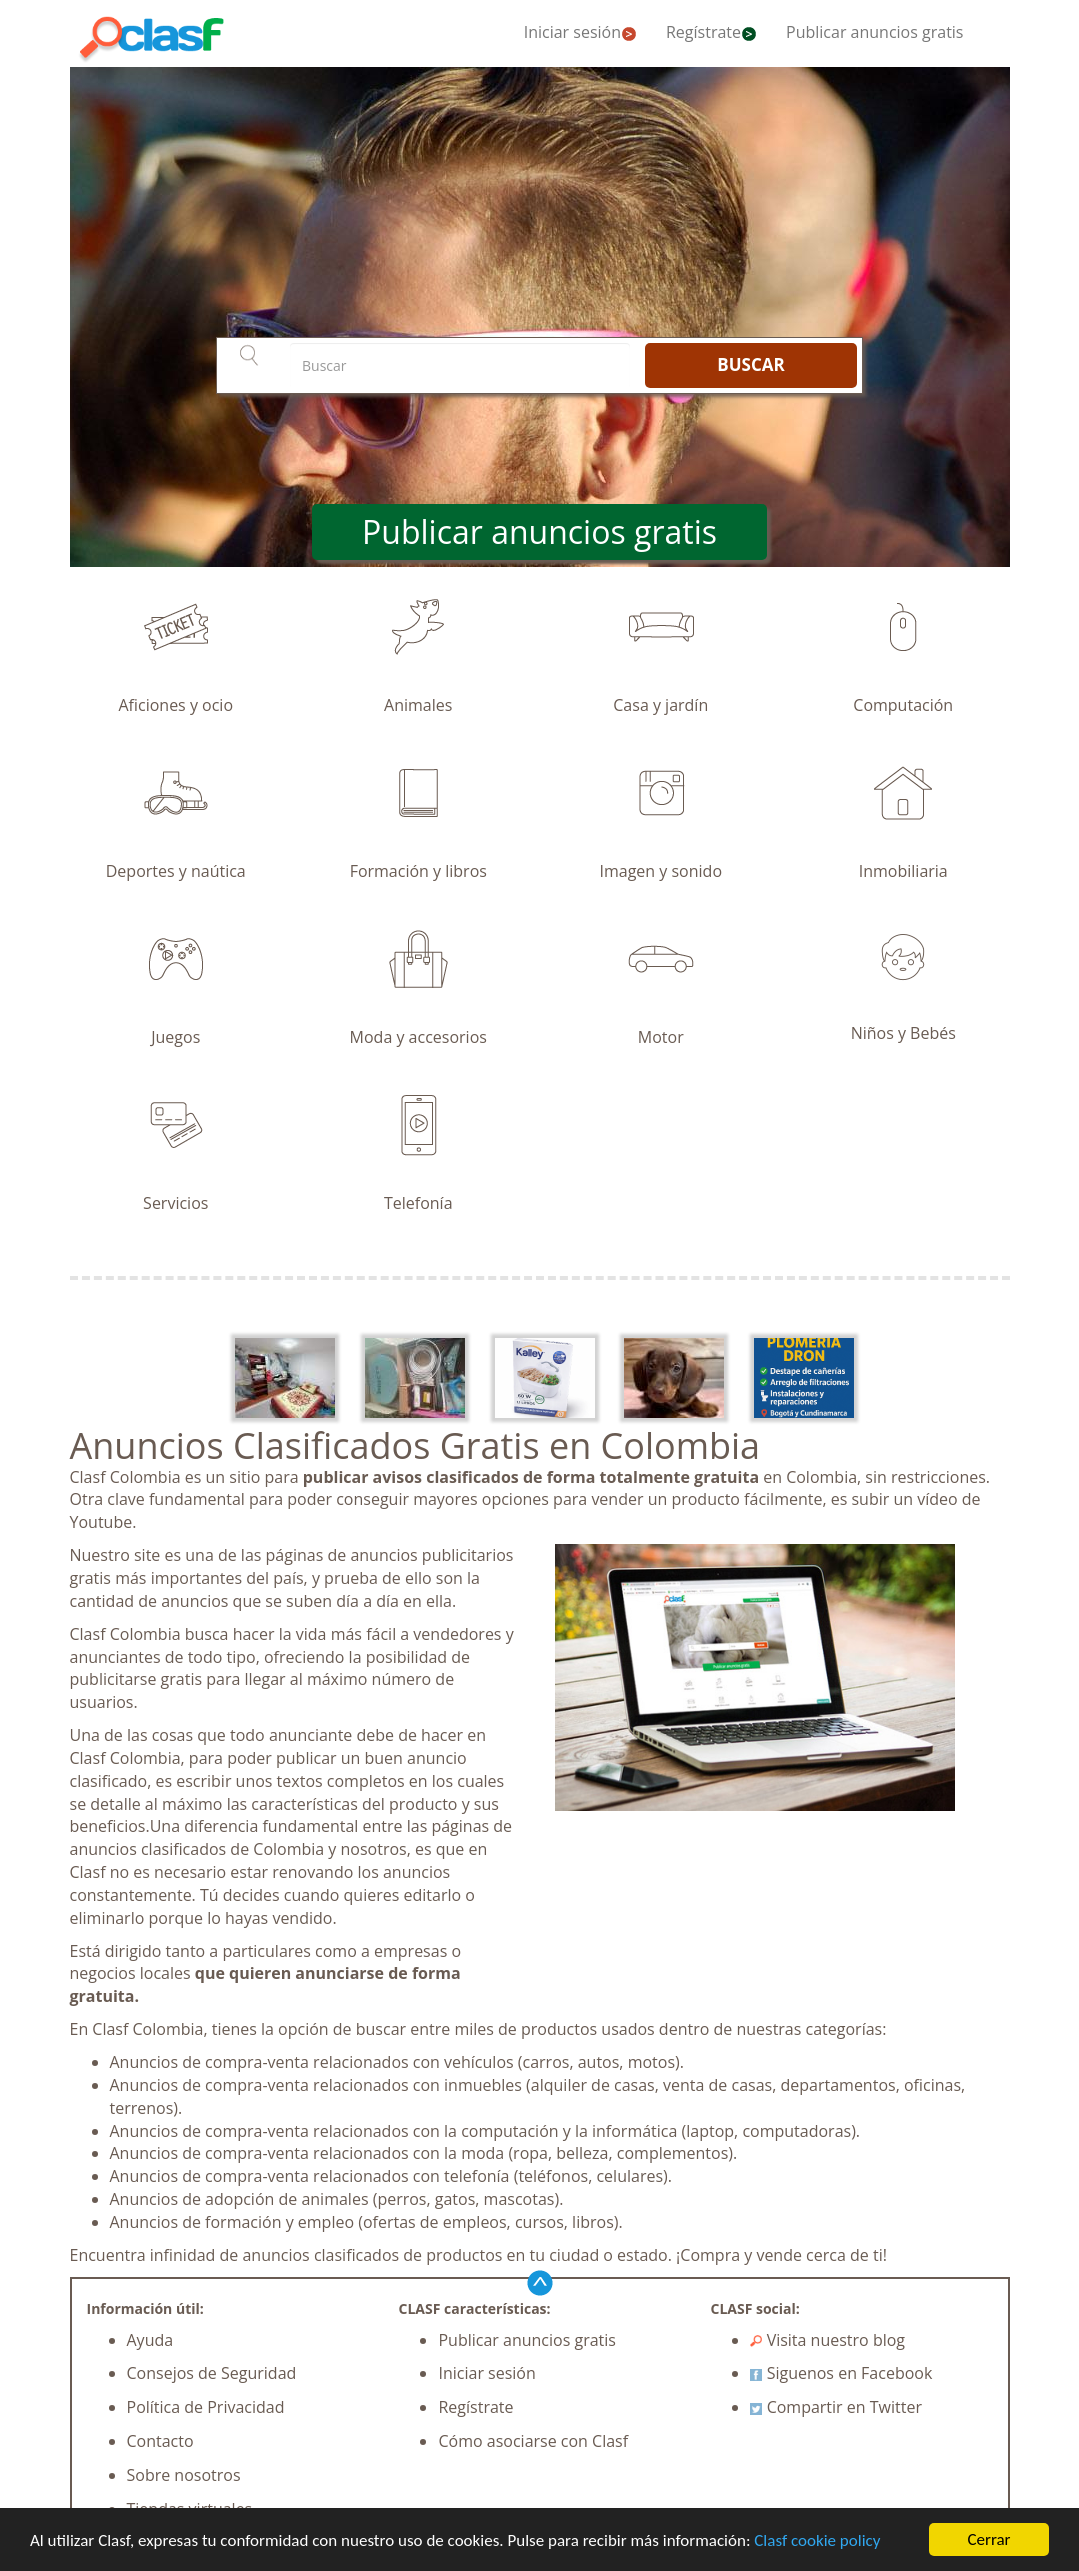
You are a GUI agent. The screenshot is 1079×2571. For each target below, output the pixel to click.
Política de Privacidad (206, 2407)
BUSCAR (750, 364)
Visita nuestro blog (827, 2340)
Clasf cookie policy (817, 2543)
